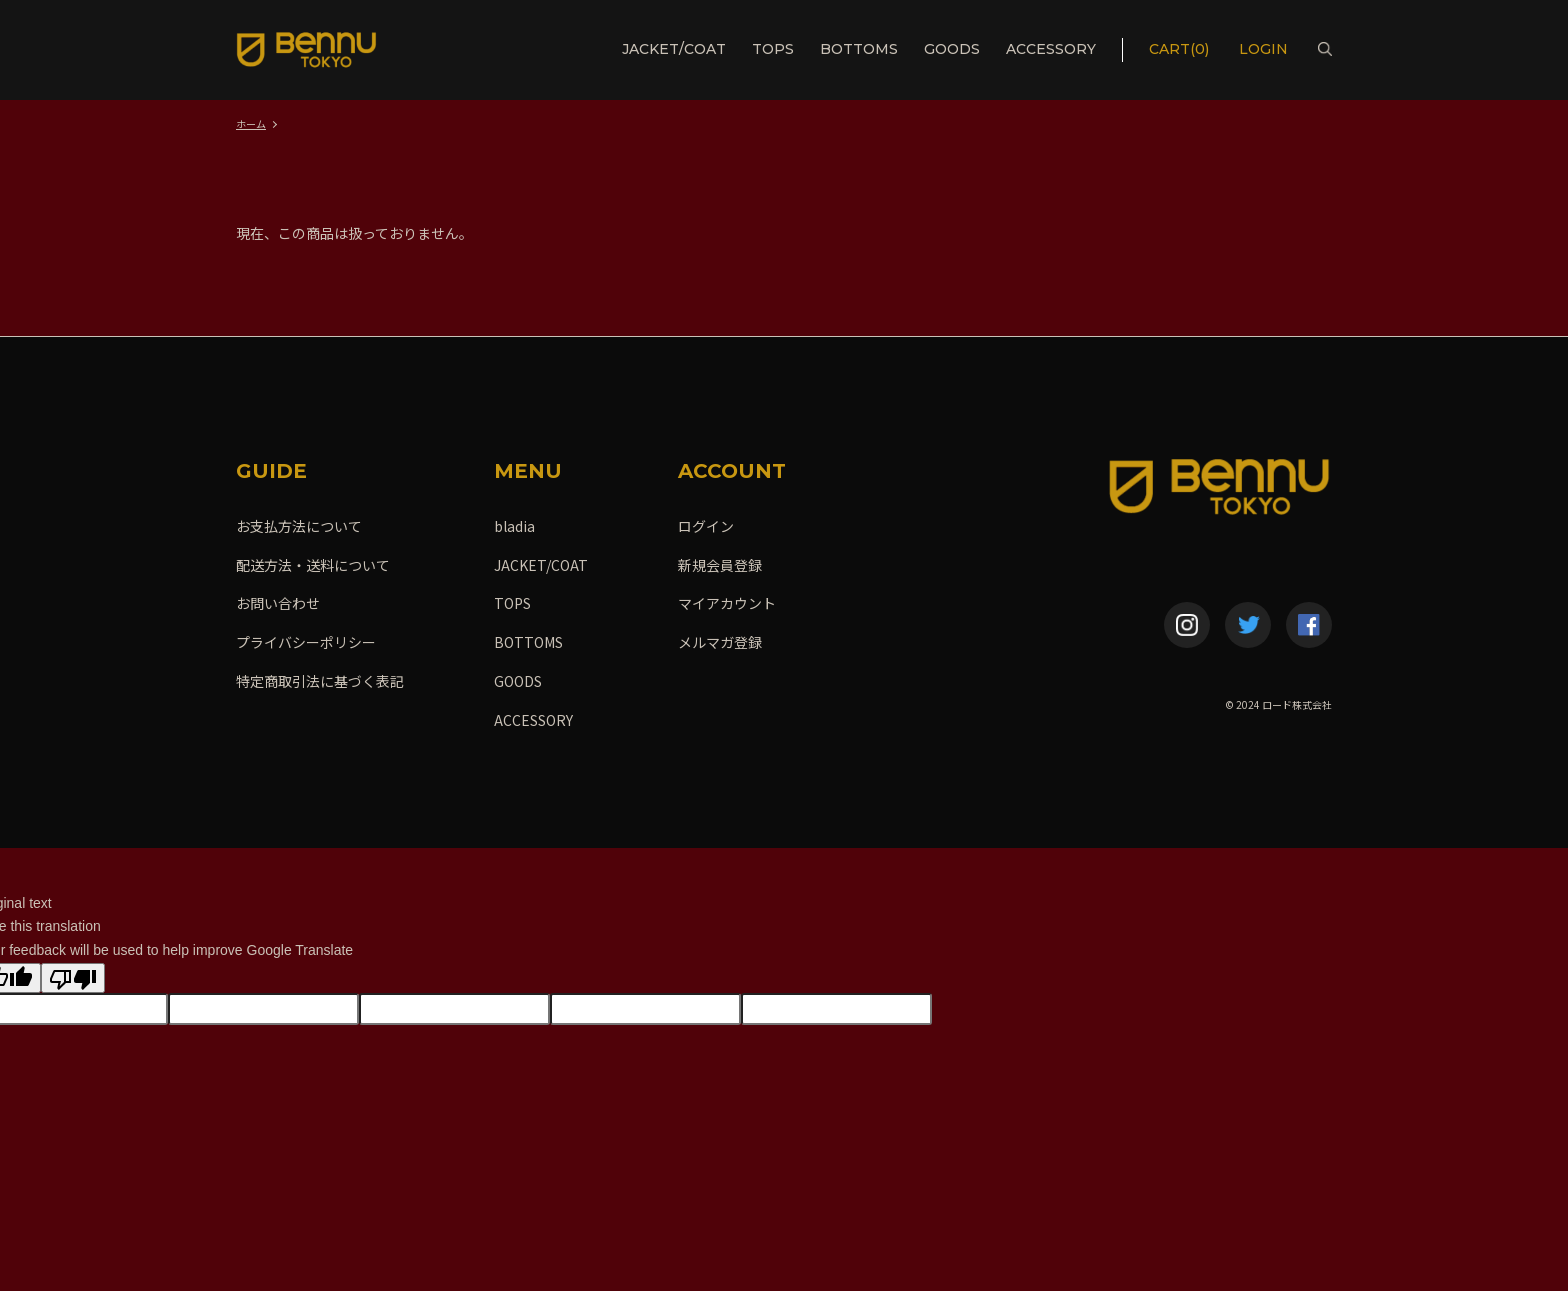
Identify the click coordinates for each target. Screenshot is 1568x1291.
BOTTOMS (859, 49)
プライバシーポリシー (306, 642)
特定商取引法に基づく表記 (320, 681)
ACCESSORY (1051, 49)
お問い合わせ (278, 603)
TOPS (773, 49)
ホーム (251, 123)
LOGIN (1265, 49)
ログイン (706, 526)
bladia (514, 526)
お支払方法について (299, 526)
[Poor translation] (73, 978)
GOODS (952, 49)
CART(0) (1179, 49)
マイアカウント (727, 603)
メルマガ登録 (720, 642)
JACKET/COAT (674, 49)
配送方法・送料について (313, 565)
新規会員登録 (720, 565)
